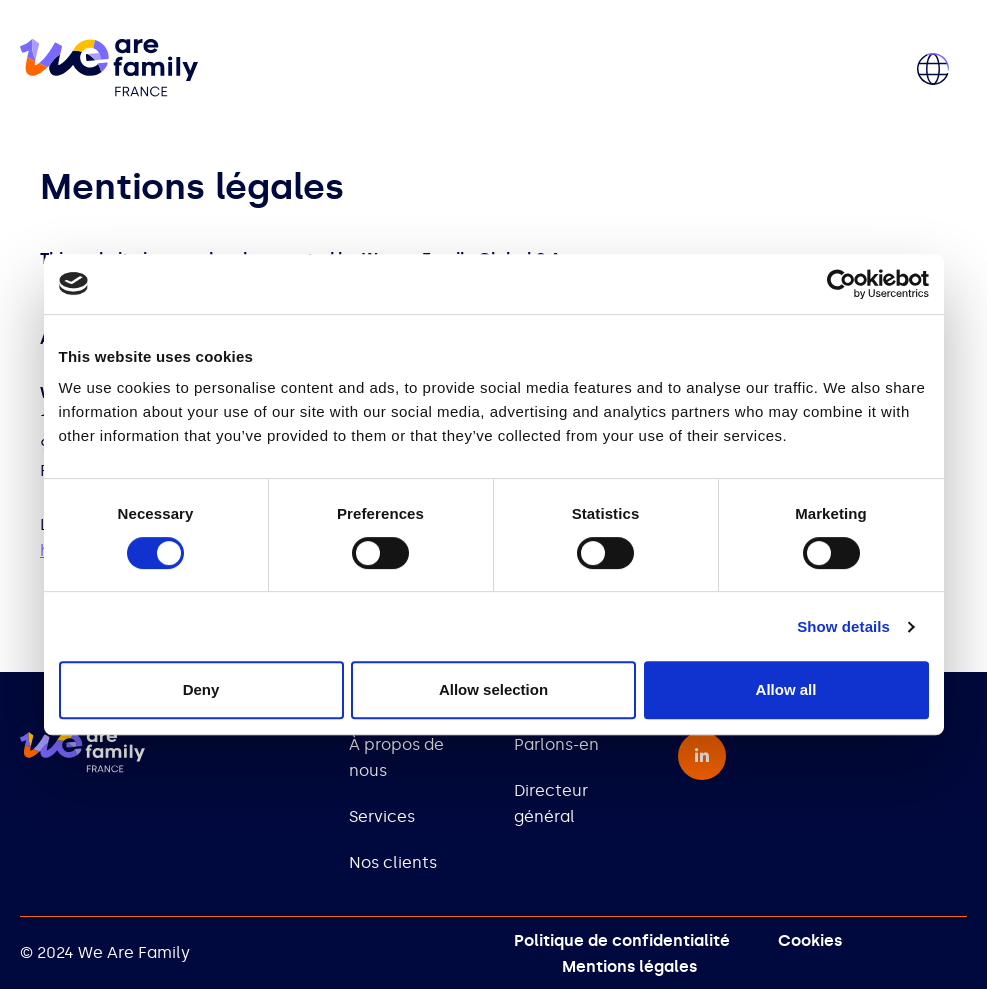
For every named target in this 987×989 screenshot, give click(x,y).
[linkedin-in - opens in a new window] (702, 756)
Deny (201, 689)
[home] (109, 69)
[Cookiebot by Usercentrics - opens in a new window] (841, 284)
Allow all (786, 689)
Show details (843, 626)
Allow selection (493, 689)
